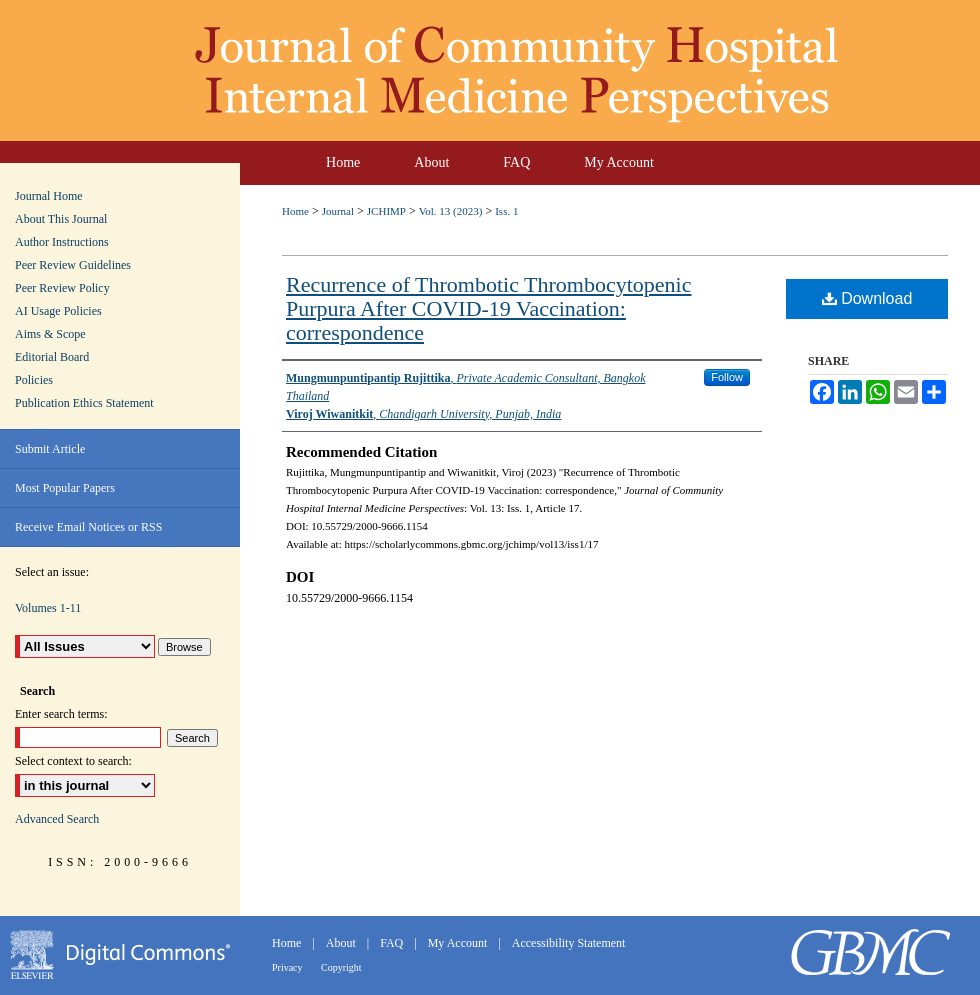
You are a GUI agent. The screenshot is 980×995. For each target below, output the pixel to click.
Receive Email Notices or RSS (88, 527)
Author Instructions (62, 242)
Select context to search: (73, 761)
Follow (727, 377)
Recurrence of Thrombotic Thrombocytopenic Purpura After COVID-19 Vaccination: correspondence (488, 308)
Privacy (288, 967)
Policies (34, 380)
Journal (338, 211)
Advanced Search (57, 819)
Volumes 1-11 (48, 608)
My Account (459, 943)
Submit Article (50, 449)
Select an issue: (52, 572)
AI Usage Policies (58, 311)
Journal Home (49, 196)
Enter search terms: (61, 714)
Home (295, 211)
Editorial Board (52, 357)
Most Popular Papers (65, 488)
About (342, 943)
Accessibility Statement (569, 943)
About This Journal (61, 219)
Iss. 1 (506, 211)
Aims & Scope (50, 334)
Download (867, 298)
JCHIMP (386, 211)
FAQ (393, 943)
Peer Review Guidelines (73, 265)
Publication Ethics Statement (84, 403)
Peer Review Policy (62, 288)
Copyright (341, 967)
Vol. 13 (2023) (451, 211)
